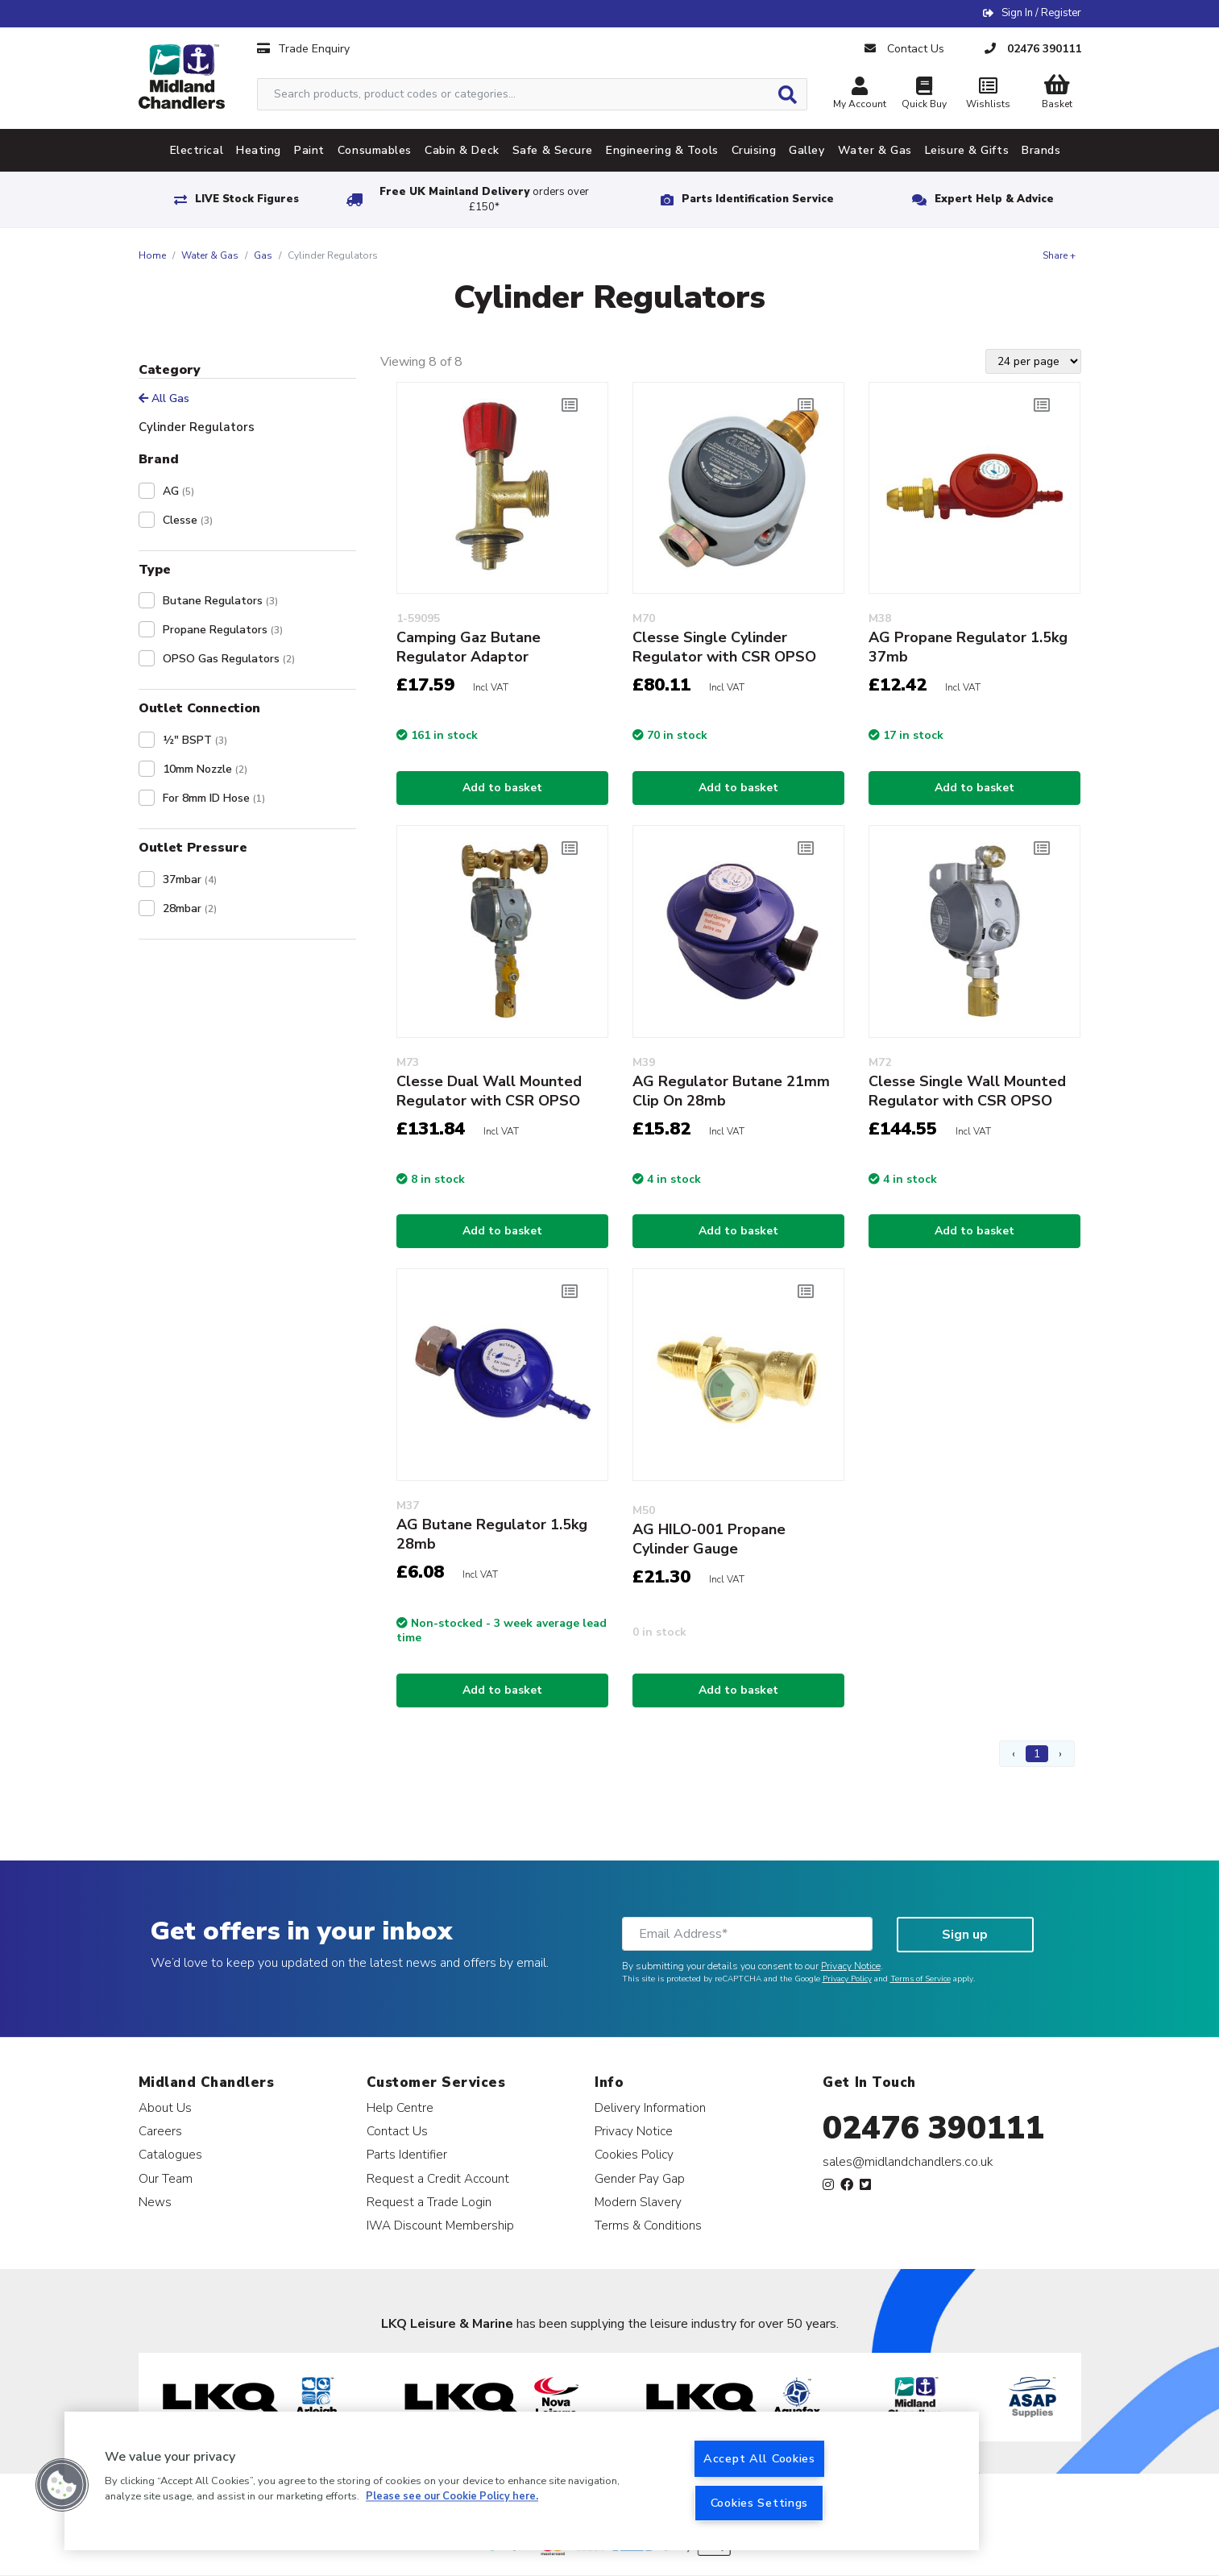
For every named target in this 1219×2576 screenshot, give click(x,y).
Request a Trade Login (429, 2201)
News (155, 2201)
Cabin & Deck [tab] (462, 150)
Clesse (188, 520)
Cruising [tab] (754, 150)
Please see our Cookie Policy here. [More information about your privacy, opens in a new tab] (452, 2497)
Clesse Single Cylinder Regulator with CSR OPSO (724, 647)
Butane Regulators (220, 600)
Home (152, 255)
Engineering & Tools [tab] (662, 150)
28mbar (190, 908)
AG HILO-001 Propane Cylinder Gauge (709, 1539)
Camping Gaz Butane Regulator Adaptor (468, 647)
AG (178, 491)
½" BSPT (195, 740)
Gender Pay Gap (640, 2178)
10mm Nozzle (205, 769)
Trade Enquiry (303, 48)
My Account (859, 94)
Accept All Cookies (759, 2458)
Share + (1059, 255)
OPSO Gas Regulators (229, 658)
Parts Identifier (407, 2154)
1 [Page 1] (1037, 1753)
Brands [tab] (1041, 150)
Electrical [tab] (197, 150)
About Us (165, 2107)
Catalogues (170, 2154)
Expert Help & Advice (994, 199)
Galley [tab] (806, 150)
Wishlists (988, 94)
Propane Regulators (223, 629)
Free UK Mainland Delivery (484, 199)
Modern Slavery (638, 2201)
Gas (263, 255)
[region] (521, 2481)
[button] (62, 2485)
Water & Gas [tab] (875, 150)
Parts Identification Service (758, 199)
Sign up (965, 1934)
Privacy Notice (851, 1966)
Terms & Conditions (648, 2225)
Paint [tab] (309, 150)
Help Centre (400, 2107)
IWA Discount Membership (440, 2225)
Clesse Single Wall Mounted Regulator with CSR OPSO (967, 1091)
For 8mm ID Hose (214, 798)
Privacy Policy (847, 1979)
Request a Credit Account (438, 2178)
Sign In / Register (1041, 13)
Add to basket (502, 787)
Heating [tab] (258, 150)
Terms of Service (920, 1979)
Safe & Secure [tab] (552, 150)
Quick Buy (924, 94)
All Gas (164, 398)
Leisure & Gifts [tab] (967, 150)
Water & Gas (209, 255)
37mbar (190, 879)
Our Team (166, 2178)
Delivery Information (650, 2107)
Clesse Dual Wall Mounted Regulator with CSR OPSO (489, 1091)
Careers (160, 2130)
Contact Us (397, 2130)
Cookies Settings (760, 2503)
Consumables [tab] (375, 150)
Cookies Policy (634, 2154)
